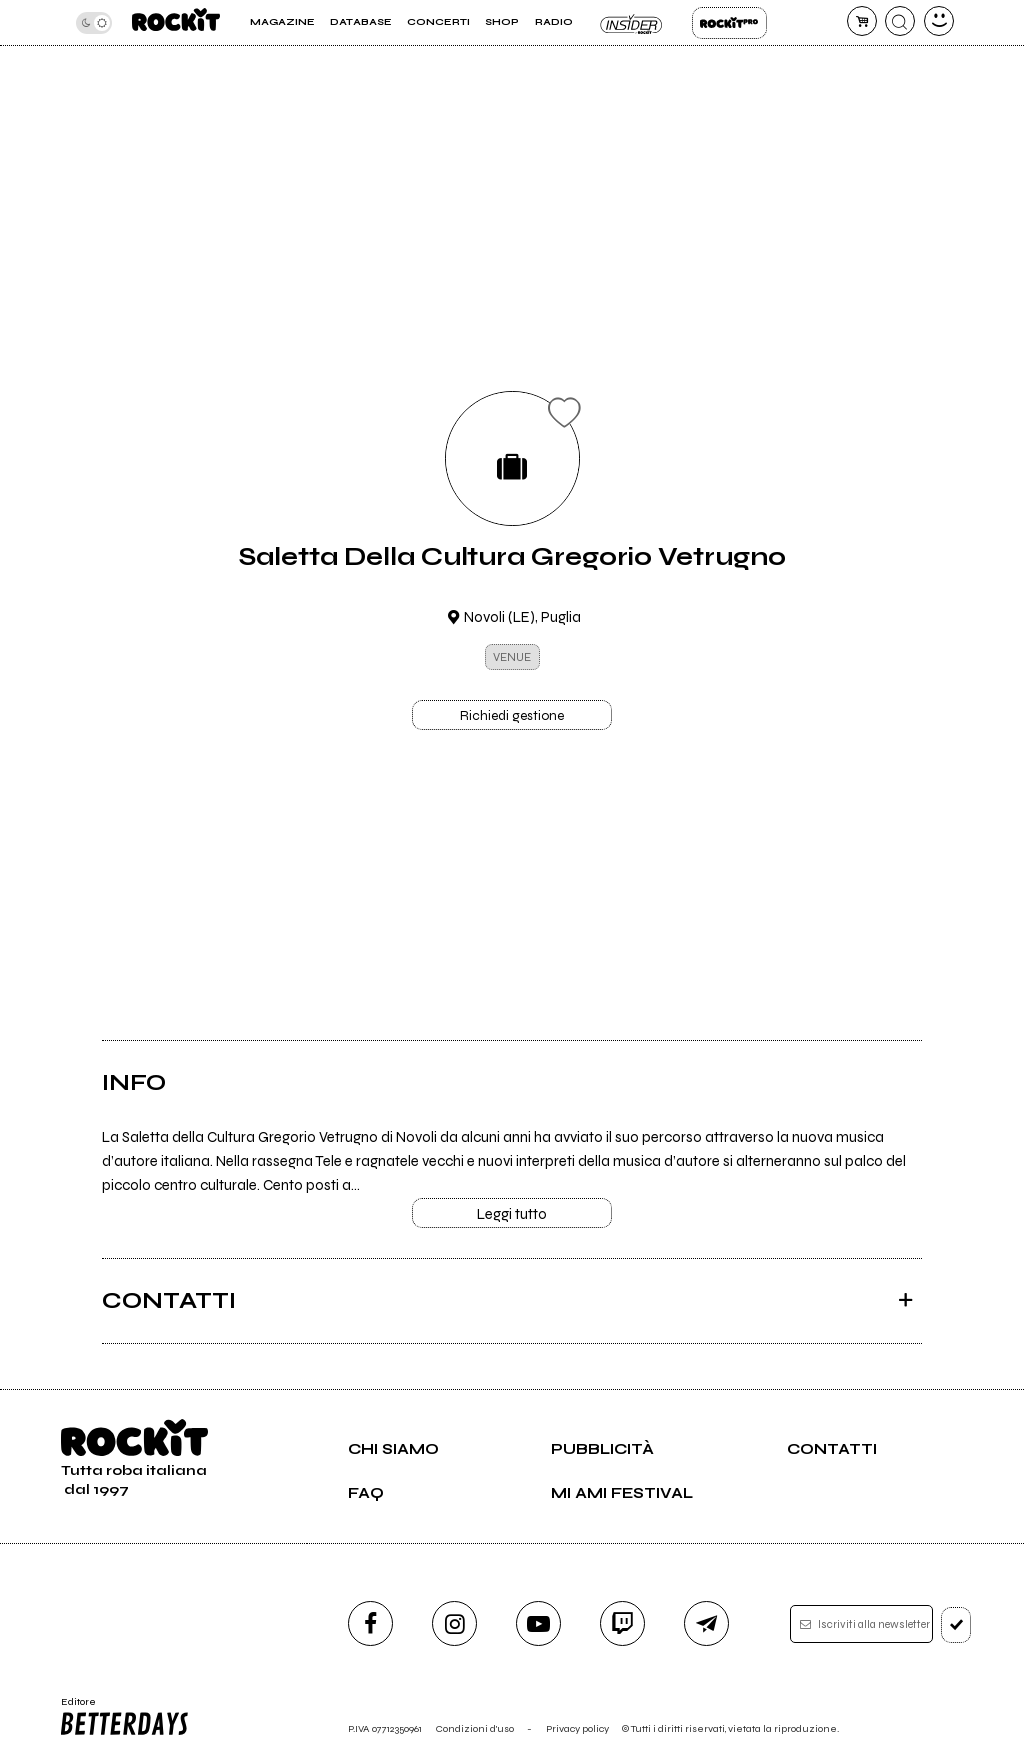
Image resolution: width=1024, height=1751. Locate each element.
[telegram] (706, 1623)
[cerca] (900, 21)
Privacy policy (577, 1728)
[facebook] (370, 1623)
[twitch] (622, 1623)
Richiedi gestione (512, 716)
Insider (632, 23)
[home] (176, 22)
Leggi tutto (512, 1214)
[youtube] (538, 1623)
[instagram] (454, 1623)
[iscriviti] (956, 1625)
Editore (126, 1717)
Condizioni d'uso (475, 1728)
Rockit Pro (729, 23)
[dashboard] (939, 21)
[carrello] (862, 21)
